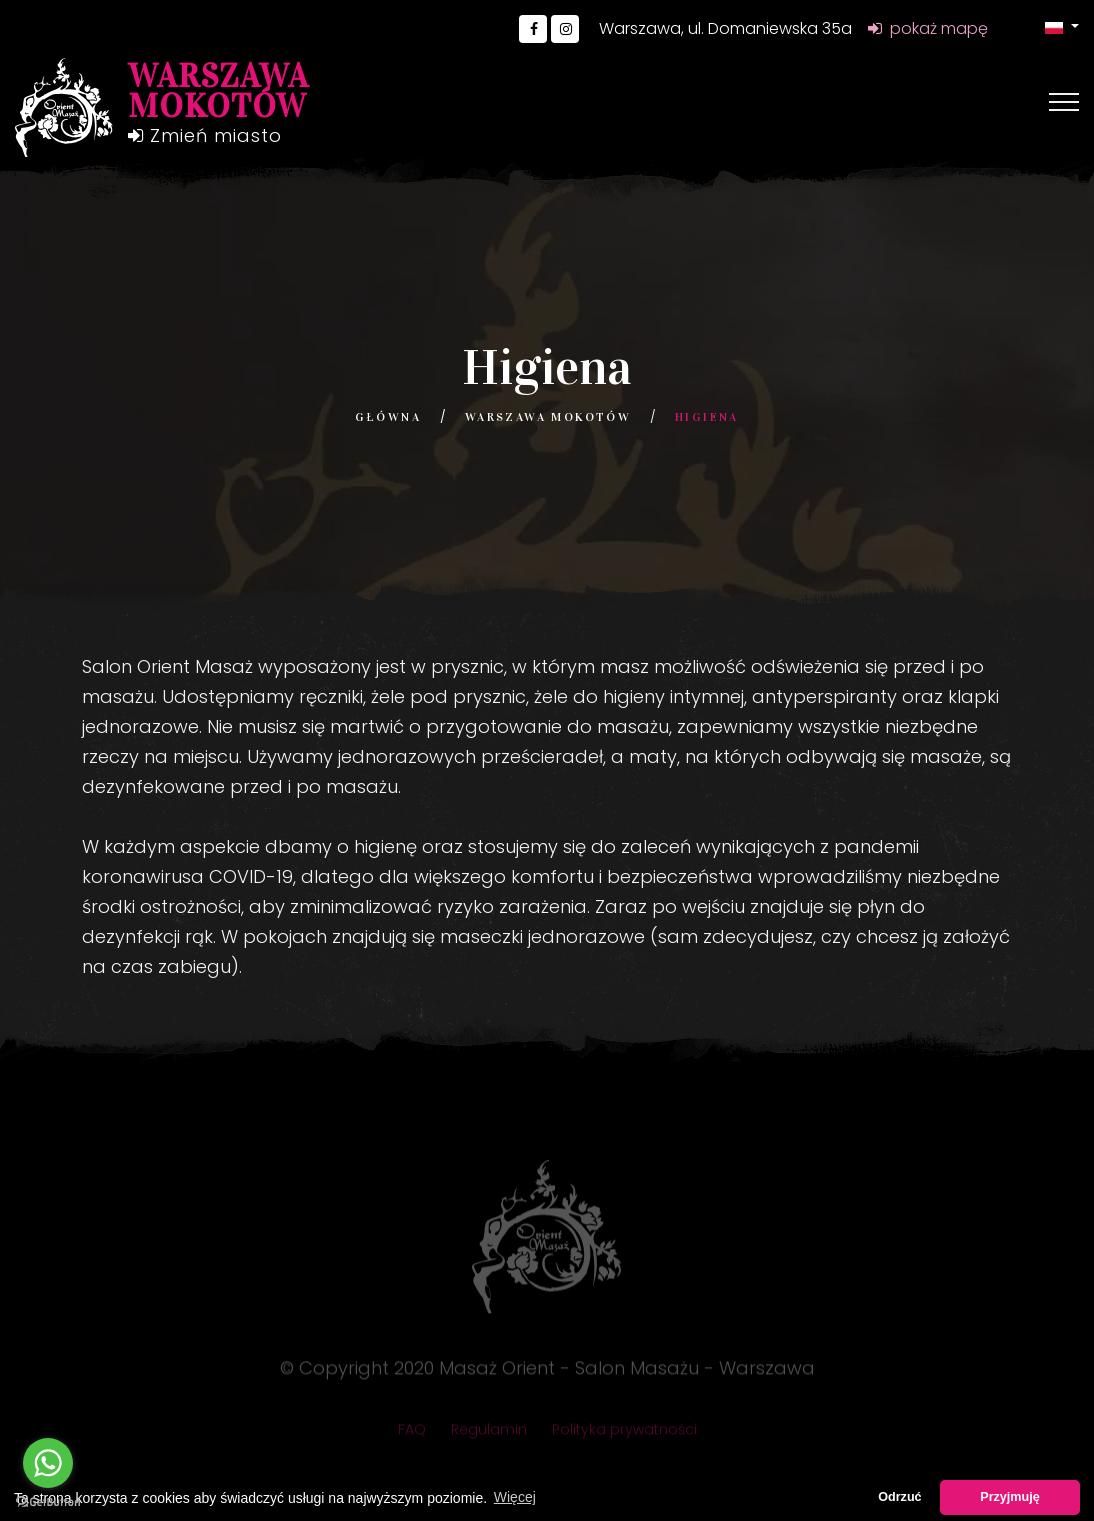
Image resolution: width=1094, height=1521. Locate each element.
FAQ (412, 1435)
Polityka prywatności (624, 1435)
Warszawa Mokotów (548, 417)
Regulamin (489, 1435)
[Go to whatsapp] (48, 1463)
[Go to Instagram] (565, 29)
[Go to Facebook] (533, 29)
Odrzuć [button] (899, 1497)
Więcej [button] (515, 1497)
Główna (388, 417)
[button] (1062, 26)
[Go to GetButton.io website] (48, 1501)
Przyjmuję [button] (1010, 1497)
